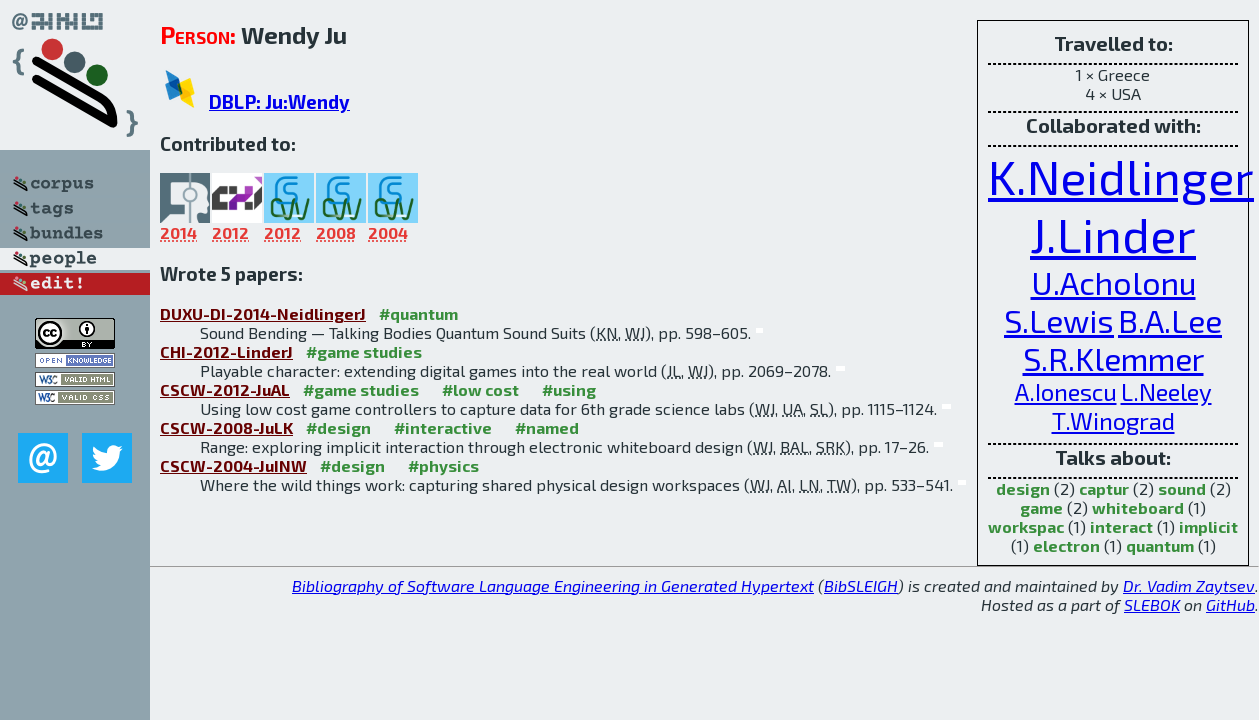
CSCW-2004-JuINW (233, 465)
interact (1121, 526)
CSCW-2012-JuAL (225, 389)
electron (1066, 545)
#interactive (443, 427)
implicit (1208, 526)
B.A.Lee (1170, 320)
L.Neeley (1166, 391)
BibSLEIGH (861, 585)
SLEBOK (1152, 604)
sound (1182, 488)
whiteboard (1138, 507)
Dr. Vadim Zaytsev (1189, 585)
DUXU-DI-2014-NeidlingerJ (263, 313)
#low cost (480, 389)
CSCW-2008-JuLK (226, 427)
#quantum (418, 313)
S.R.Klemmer (1113, 358)
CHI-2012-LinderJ (226, 351)
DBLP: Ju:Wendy (279, 101)
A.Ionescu (1066, 391)
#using (569, 389)
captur (1104, 488)
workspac (1026, 526)
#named (547, 427)
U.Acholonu (1113, 282)
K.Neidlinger (1121, 176)
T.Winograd (1113, 420)
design (1023, 488)
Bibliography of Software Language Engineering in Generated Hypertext (553, 585)
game (1041, 507)
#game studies (364, 351)
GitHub (1230, 604)
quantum (1160, 545)
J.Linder (1113, 234)
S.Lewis (1059, 320)
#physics (443, 465)
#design (338, 427)
